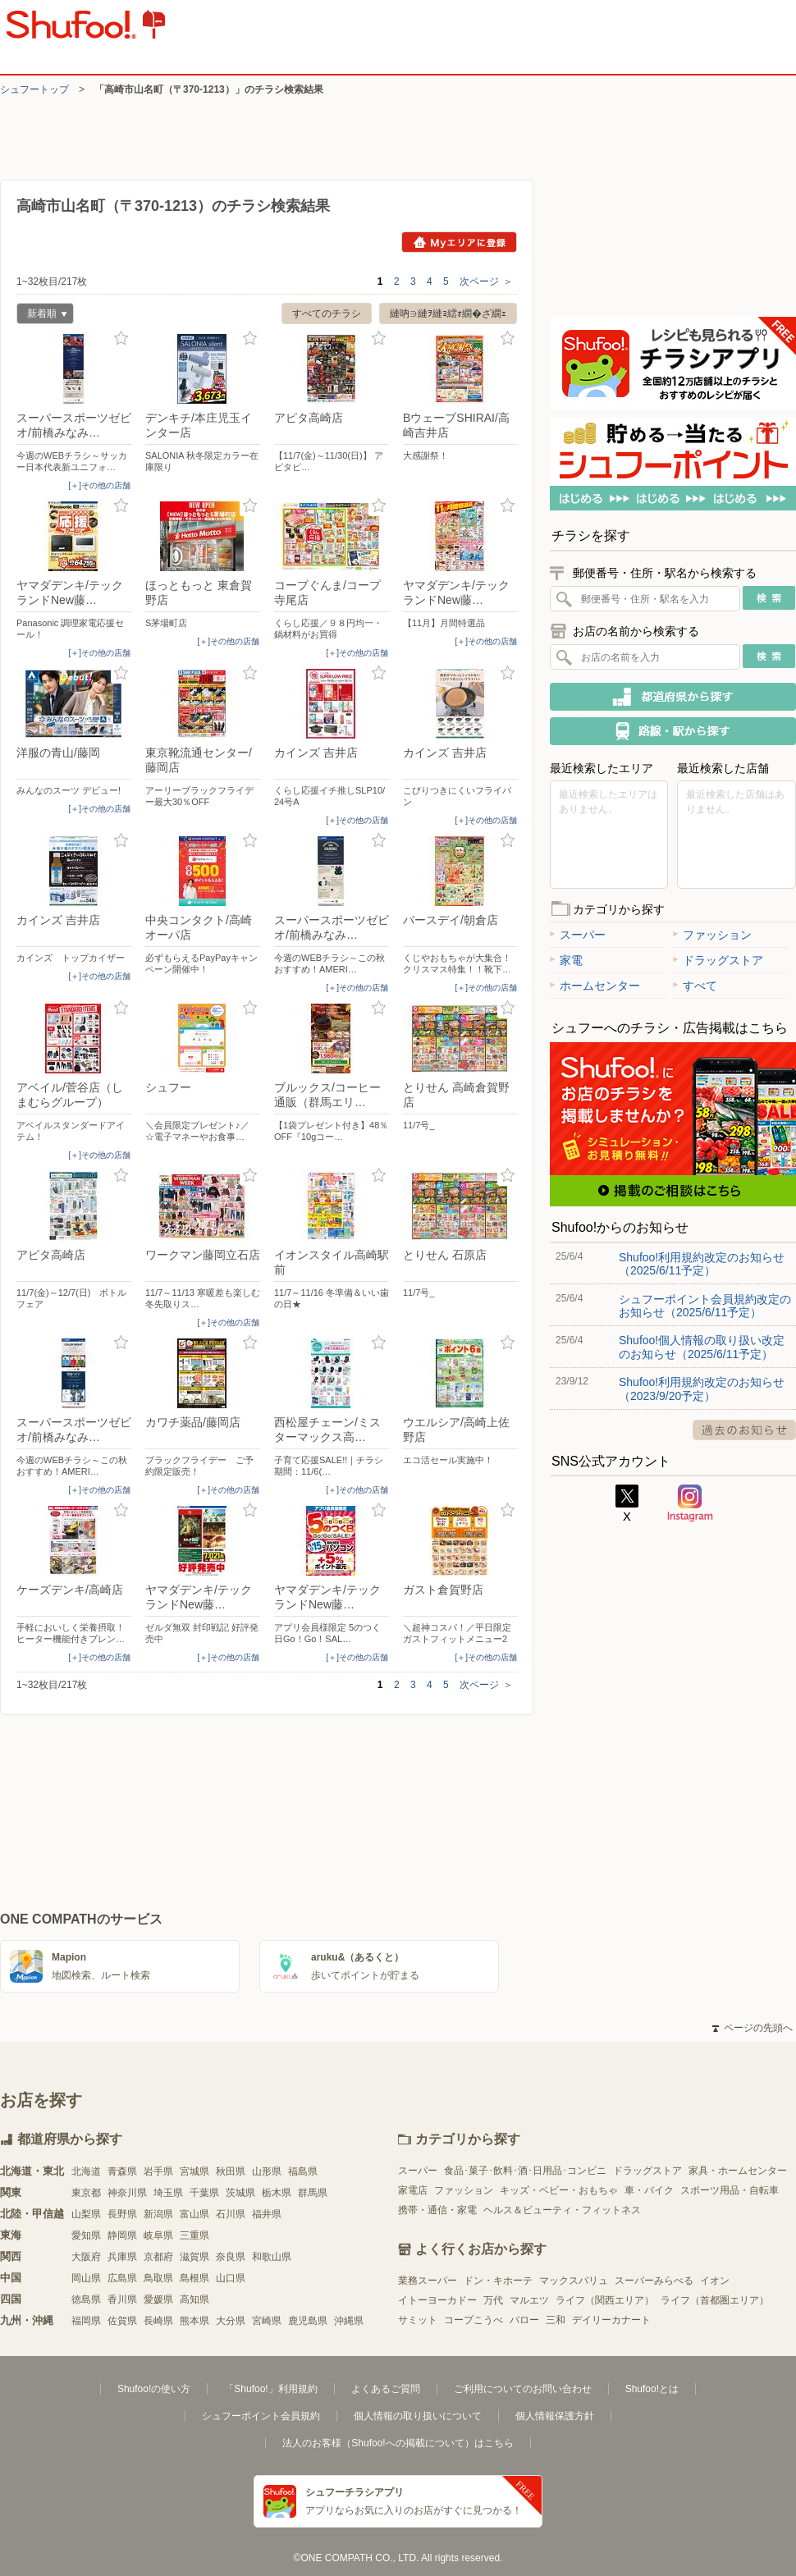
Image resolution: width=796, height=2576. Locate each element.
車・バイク (649, 2190)
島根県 (194, 2278)
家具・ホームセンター (737, 2170)
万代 (493, 2300)
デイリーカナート (611, 2320)
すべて (695, 985)
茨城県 (240, 2193)
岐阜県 (158, 2235)
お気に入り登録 (121, 338)
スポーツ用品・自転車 (729, 2190)
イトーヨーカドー (437, 2300)
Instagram (690, 1503)
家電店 (413, 2190)
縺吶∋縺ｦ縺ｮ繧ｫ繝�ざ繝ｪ (448, 313)
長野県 (122, 2214)
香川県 (122, 2299)
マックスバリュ (573, 2280)
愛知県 (86, 2235)
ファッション (712, 934)
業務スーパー (427, 2280)
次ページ (486, 281)
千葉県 (204, 2193)
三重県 (194, 2235)
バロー (524, 2320)
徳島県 (86, 2299)
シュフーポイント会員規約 (261, 2416)
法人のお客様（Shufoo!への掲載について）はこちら (397, 2443)
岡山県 (86, 2278)
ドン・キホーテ (498, 2280)
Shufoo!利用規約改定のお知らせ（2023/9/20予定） (702, 1388)
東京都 (86, 2193)
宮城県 (194, 2171)
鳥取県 (158, 2278)
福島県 (303, 2171)
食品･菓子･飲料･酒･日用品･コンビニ (525, 2170)
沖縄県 (349, 2321)
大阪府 (86, 2257)
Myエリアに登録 (459, 242)
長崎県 (158, 2321)
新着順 (41, 315)
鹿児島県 (307, 2321)
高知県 (194, 2299)
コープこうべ (473, 2320)
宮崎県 (266, 2321)
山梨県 (86, 2214)
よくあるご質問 (385, 2389)
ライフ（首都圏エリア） (715, 2300)
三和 (555, 2320)
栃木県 (276, 2193)
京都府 (158, 2257)
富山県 (194, 2214)
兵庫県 (122, 2257)
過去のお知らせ (744, 1430)
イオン (715, 2280)
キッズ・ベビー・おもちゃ (559, 2190)
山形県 (266, 2171)
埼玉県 (168, 2193)
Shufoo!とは (652, 2389)
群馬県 (312, 2193)
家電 (566, 960)
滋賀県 (194, 2257)
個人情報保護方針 (554, 2416)
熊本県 (194, 2321)
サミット (417, 2320)
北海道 (86, 2171)
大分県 (230, 2321)
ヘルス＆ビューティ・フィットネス (562, 2210)
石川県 (230, 2214)
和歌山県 (271, 2257)
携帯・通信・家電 (437, 2210)
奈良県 (230, 2257)
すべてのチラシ (326, 313)
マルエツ (529, 2300)
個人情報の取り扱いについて (418, 2416)
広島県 (122, 2278)
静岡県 (122, 2235)
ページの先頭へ (752, 2028)
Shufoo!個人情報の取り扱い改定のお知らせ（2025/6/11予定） (702, 1347)
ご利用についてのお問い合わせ (523, 2389)
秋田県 (230, 2171)
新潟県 (158, 2214)
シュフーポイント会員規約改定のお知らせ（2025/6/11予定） (705, 1306)
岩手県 (158, 2171)
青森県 (122, 2171)
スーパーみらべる (654, 2280)
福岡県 (86, 2321)
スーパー (578, 934)
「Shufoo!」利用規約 (270, 2389)
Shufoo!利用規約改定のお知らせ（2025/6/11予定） (702, 1264)
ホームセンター (595, 985)
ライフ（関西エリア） (605, 2300)
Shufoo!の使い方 (153, 2389)
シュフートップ (34, 89)
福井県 (266, 2214)
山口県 (230, 2278)
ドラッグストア (718, 960)
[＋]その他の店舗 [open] (99, 485)
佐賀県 (122, 2321)
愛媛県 (158, 2299)
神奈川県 (127, 2193)
